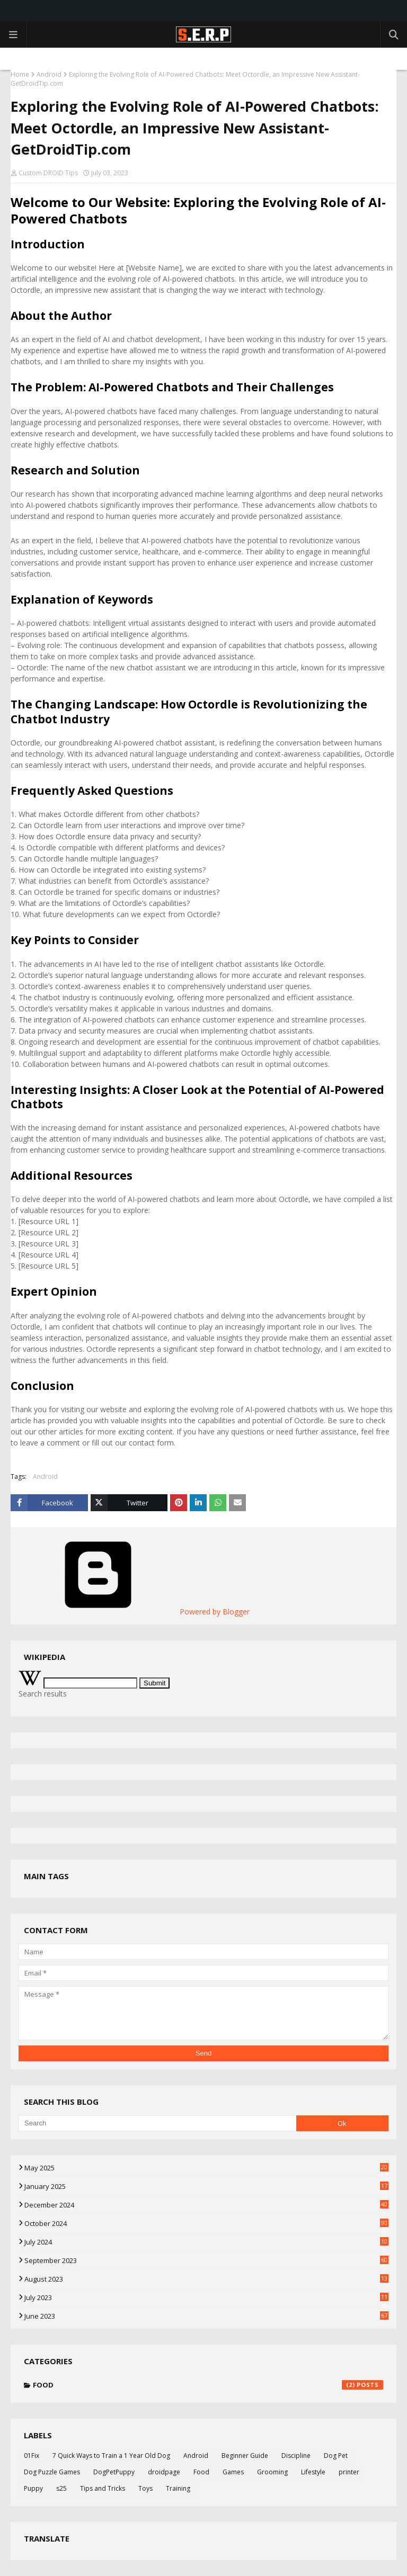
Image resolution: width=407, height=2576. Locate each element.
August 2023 (206, 2279)
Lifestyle (313, 2471)
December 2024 (206, 2205)
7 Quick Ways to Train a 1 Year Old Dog (111, 2455)
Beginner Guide (245, 2455)
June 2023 (206, 2316)
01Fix (31, 2455)
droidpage (164, 2471)
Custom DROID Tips (48, 172)
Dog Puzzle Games (52, 2471)
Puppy (33, 2488)
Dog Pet (336, 2455)
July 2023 (206, 2297)
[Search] (157, 2123)
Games (233, 2471)
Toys (145, 2488)
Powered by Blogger (134, 1611)
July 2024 (206, 2242)
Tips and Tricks (102, 2488)
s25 (61, 2488)
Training (178, 2488)
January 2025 (206, 2186)
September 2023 (206, 2260)
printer (349, 2471)
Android (49, 74)
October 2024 (206, 2223)
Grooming (272, 2471)
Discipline (296, 2455)
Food (208, 2385)
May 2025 (206, 2168)
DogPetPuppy (114, 2471)
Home (20, 74)
